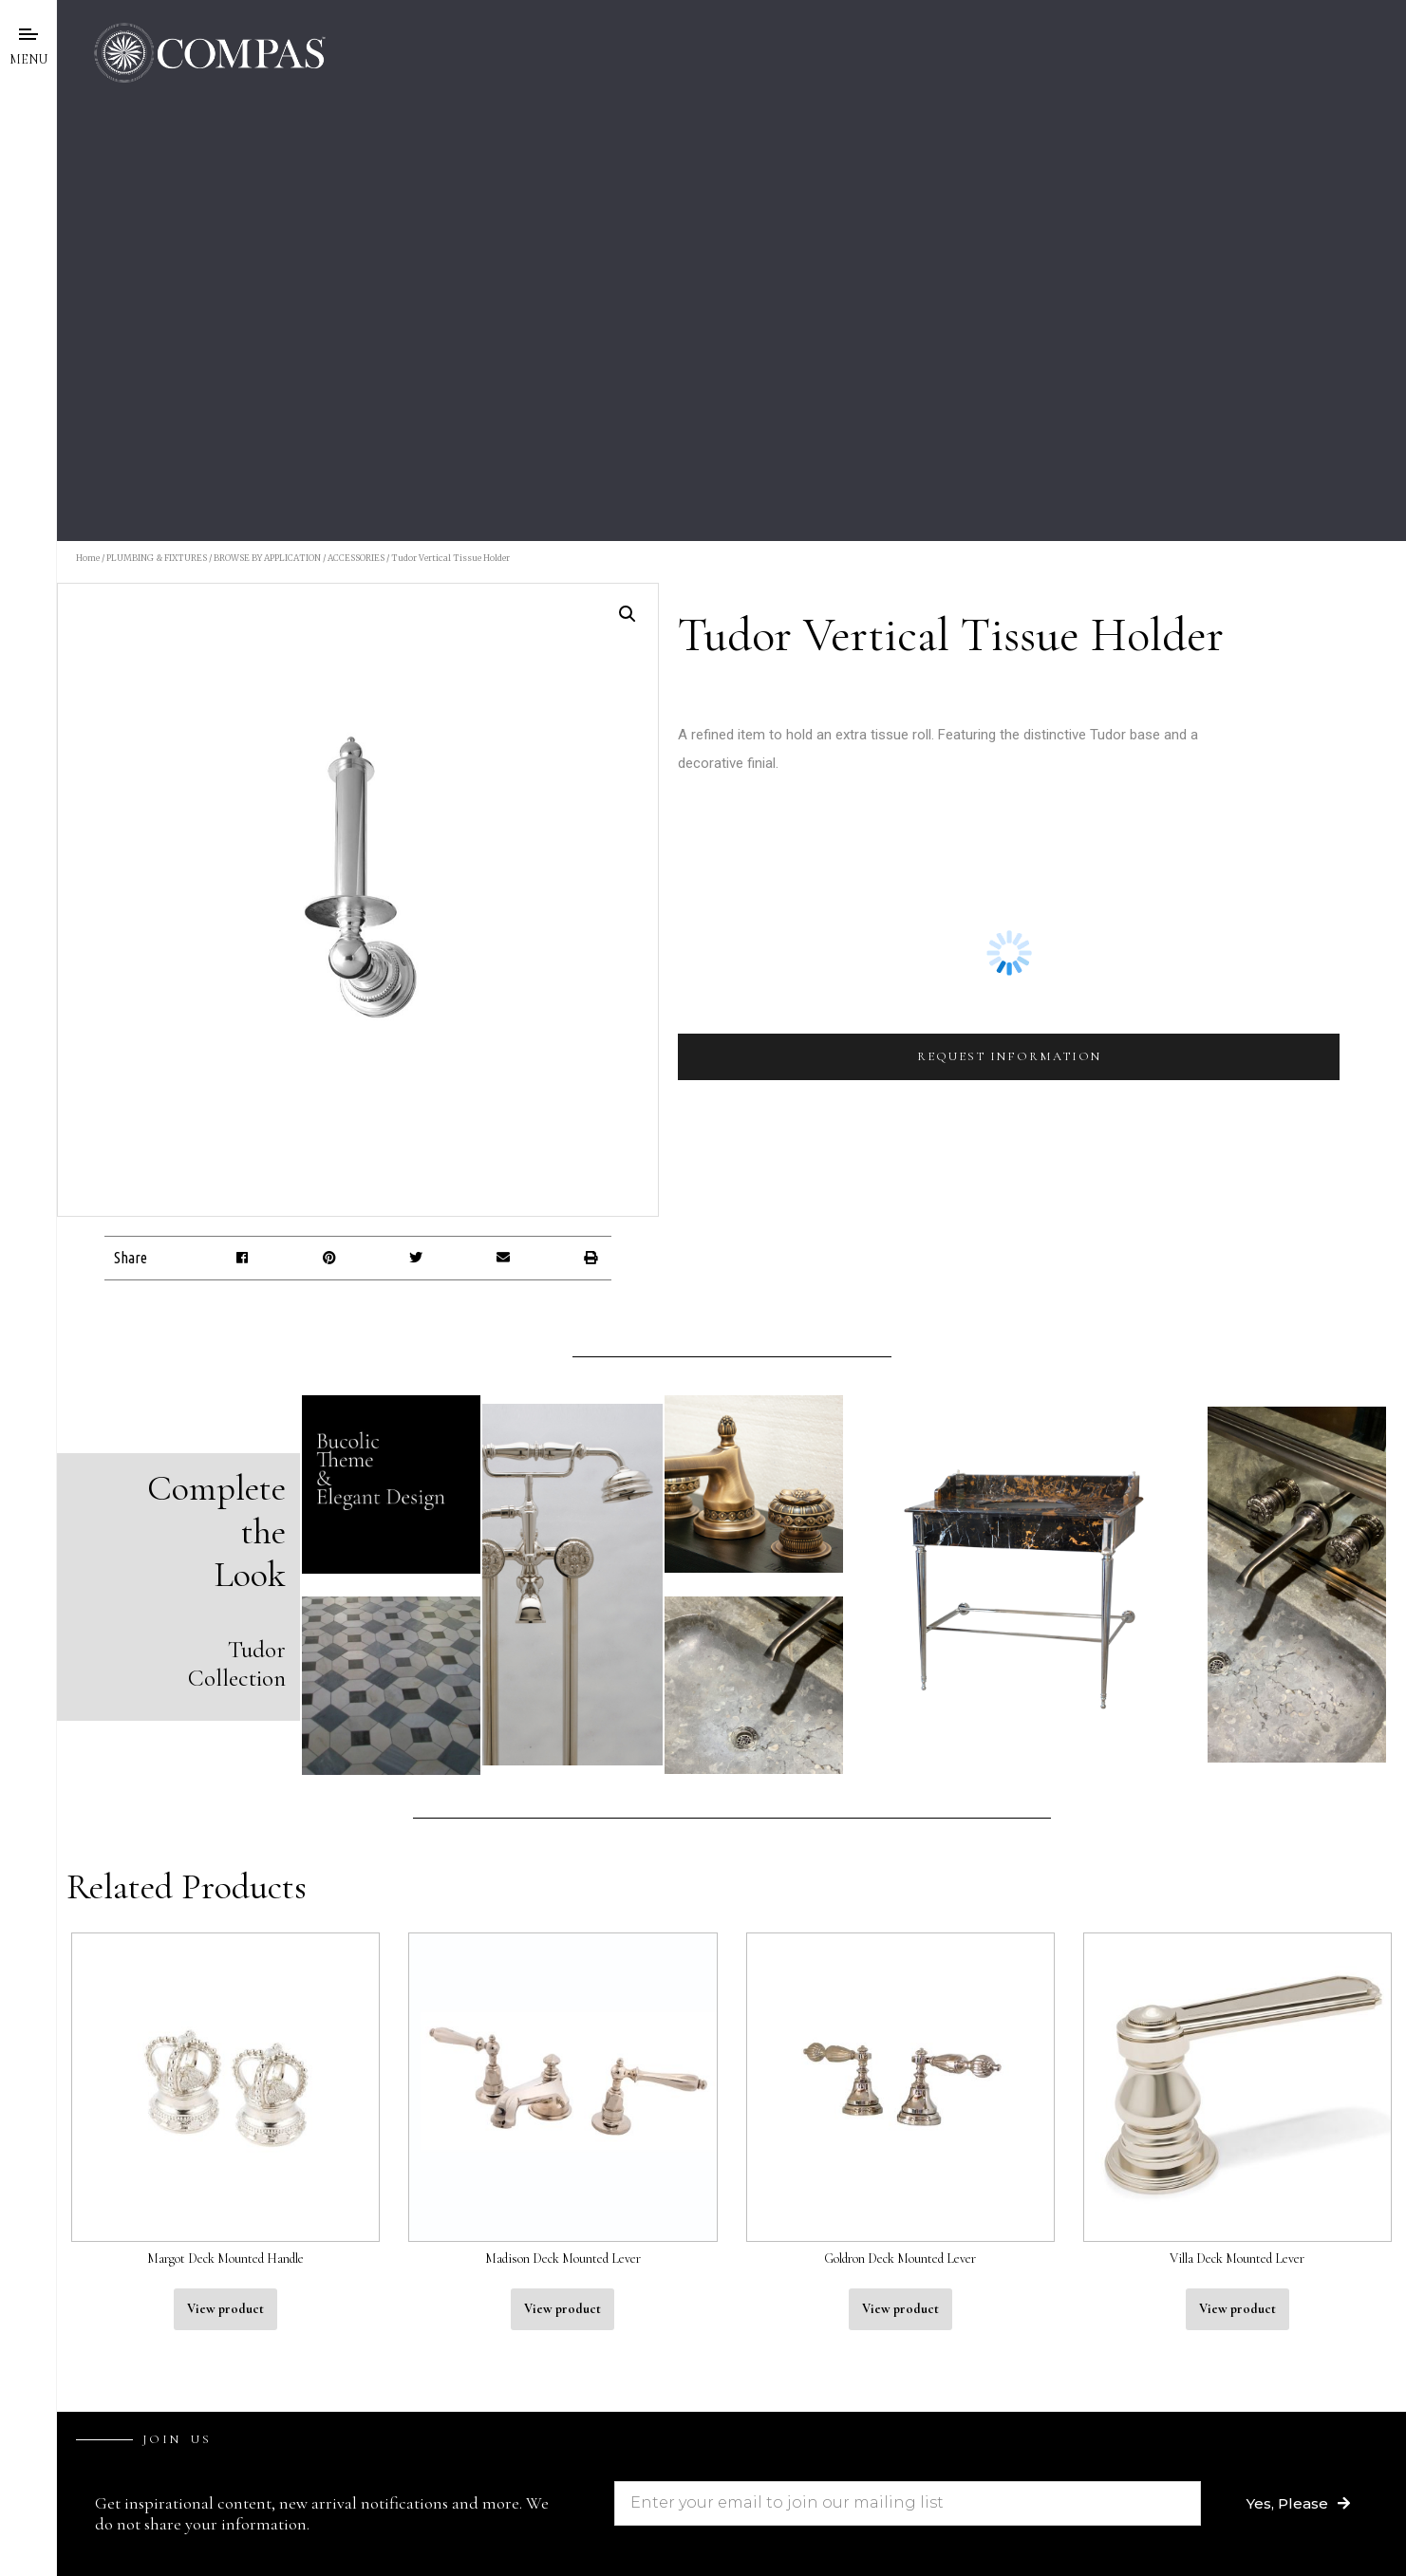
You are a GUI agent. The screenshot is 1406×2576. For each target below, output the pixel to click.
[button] (242, 1258)
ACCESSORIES (356, 557)
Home (88, 557)
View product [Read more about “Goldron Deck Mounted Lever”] (900, 2309)
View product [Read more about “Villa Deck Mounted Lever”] (1237, 2309)
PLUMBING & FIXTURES (156, 557)
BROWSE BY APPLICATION (267, 557)
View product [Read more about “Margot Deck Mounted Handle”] (225, 2309)
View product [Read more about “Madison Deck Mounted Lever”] (562, 2309)
